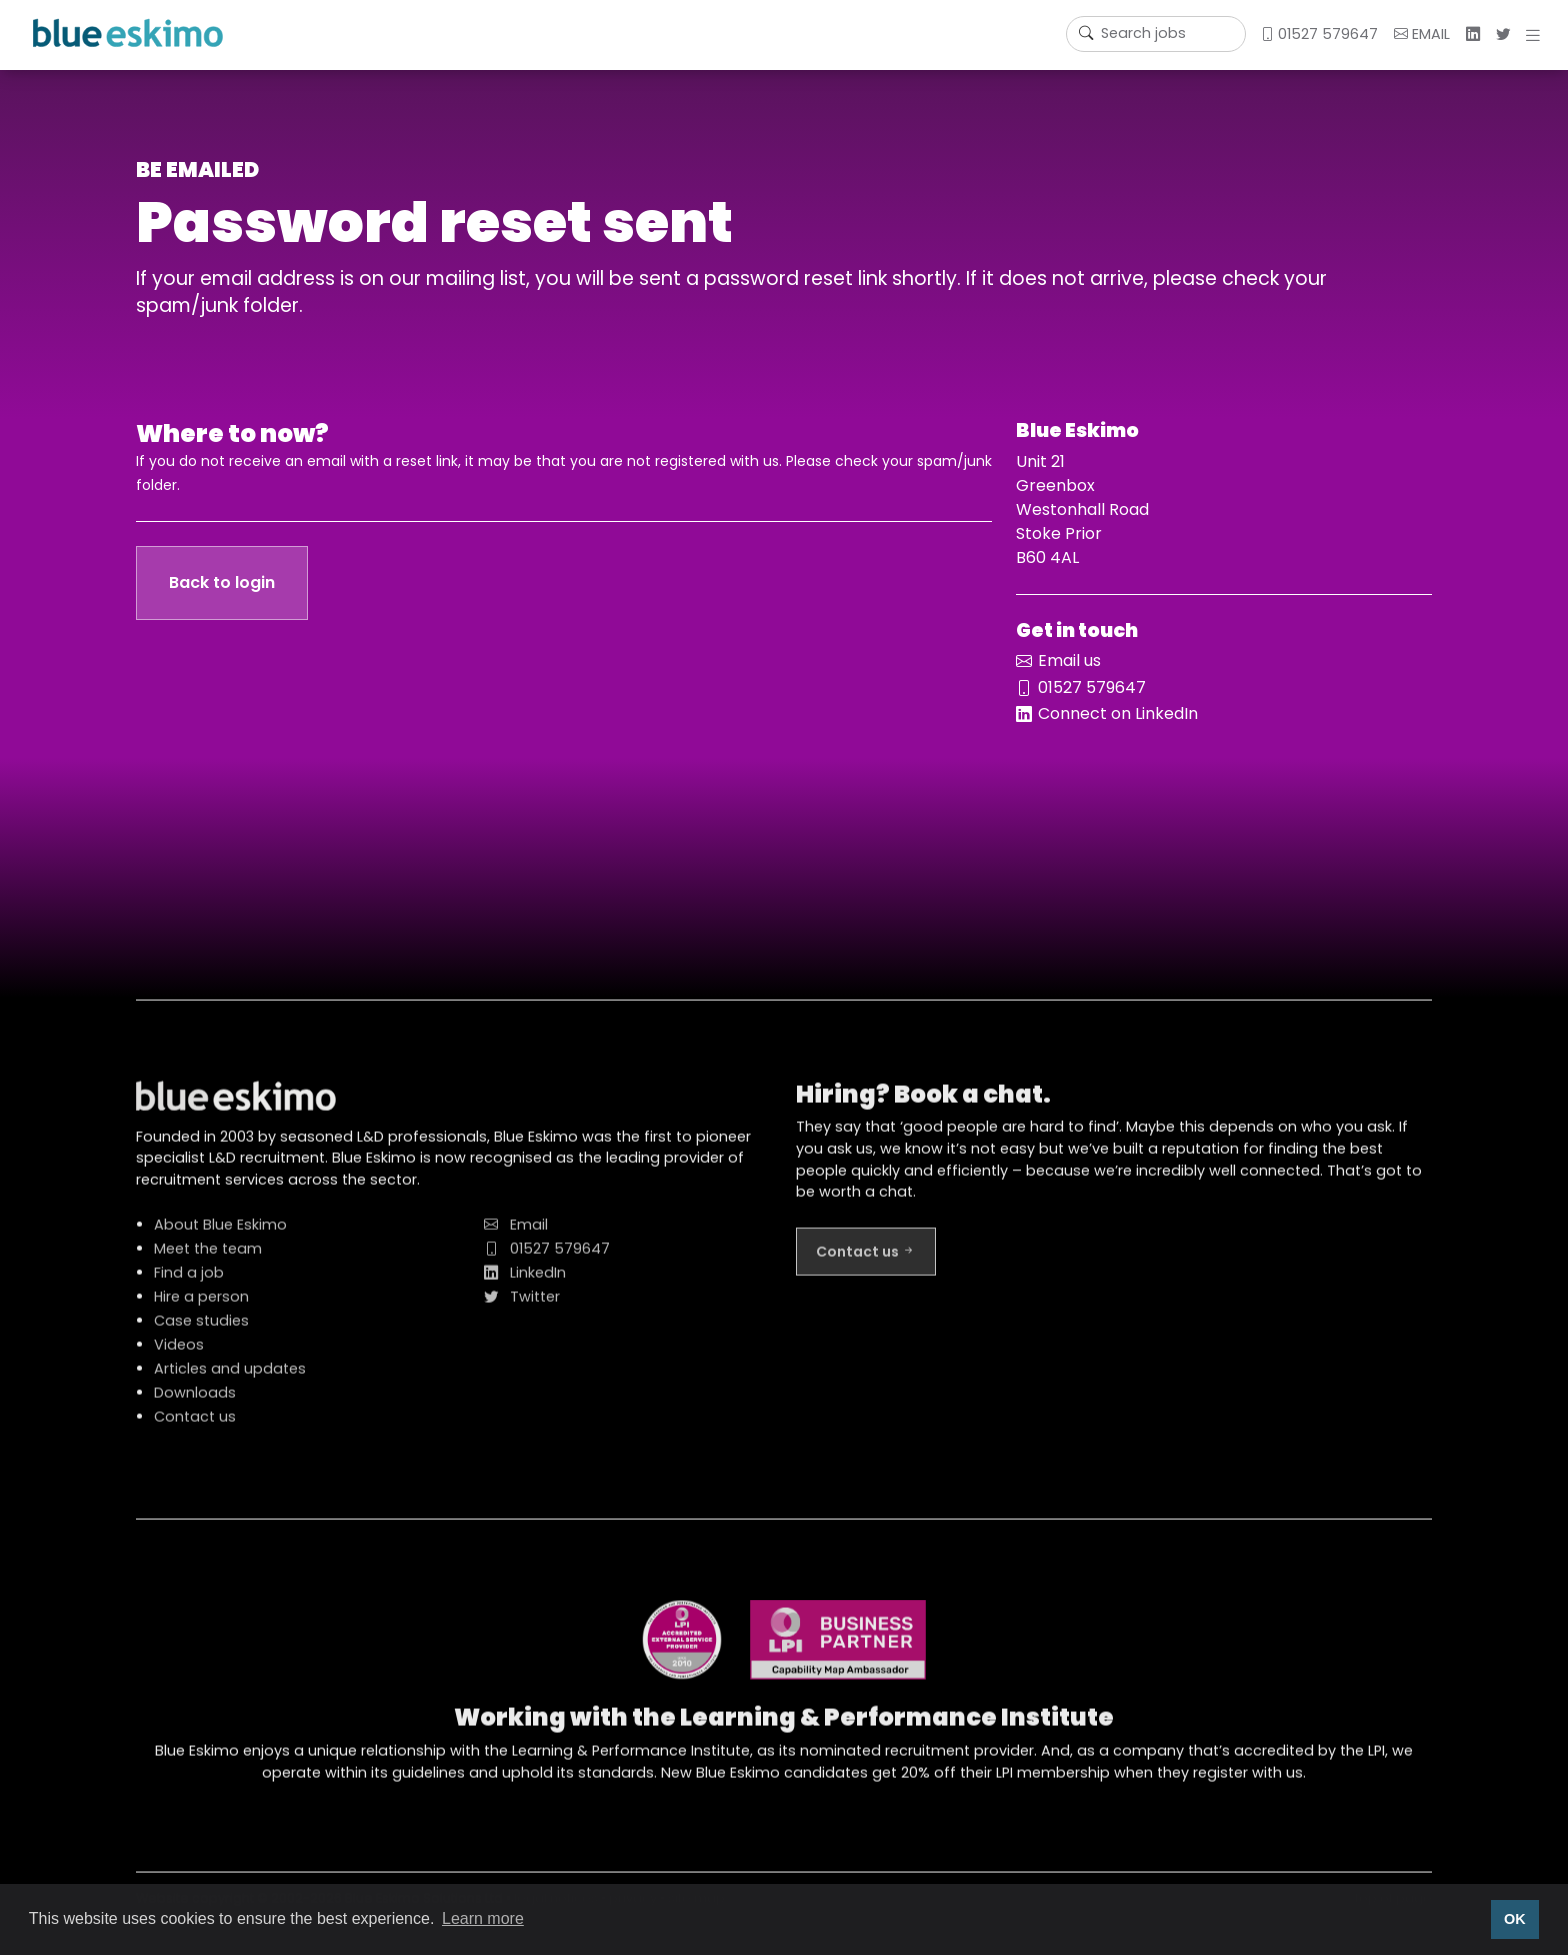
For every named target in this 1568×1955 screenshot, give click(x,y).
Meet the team (208, 1258)
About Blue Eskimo (220, 1234)
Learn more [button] (483, 1918)
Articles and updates (230, 1378)
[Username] (1156, 34)
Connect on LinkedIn (1118, 713)
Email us (1069, 660)
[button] (1537, 35)
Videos (179, 1354)
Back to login (222, 582)
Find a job (189, 1282)
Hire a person (201, 1306)
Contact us (195, 1426)
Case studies (201, 1330)
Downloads (195, 1402)
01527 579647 (1319, 34)
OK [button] (1515, 1919)
